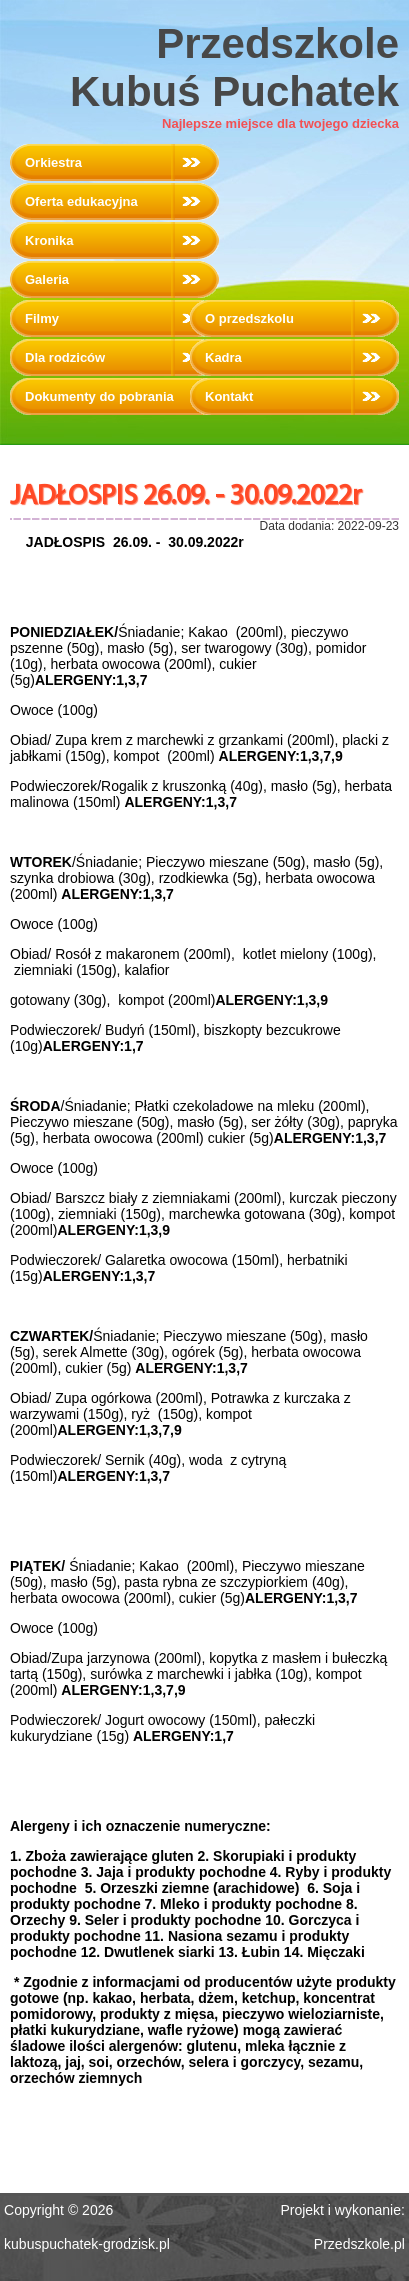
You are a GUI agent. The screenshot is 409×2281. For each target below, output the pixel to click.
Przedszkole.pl (359, 2244)
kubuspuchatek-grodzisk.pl (87, 2244)
